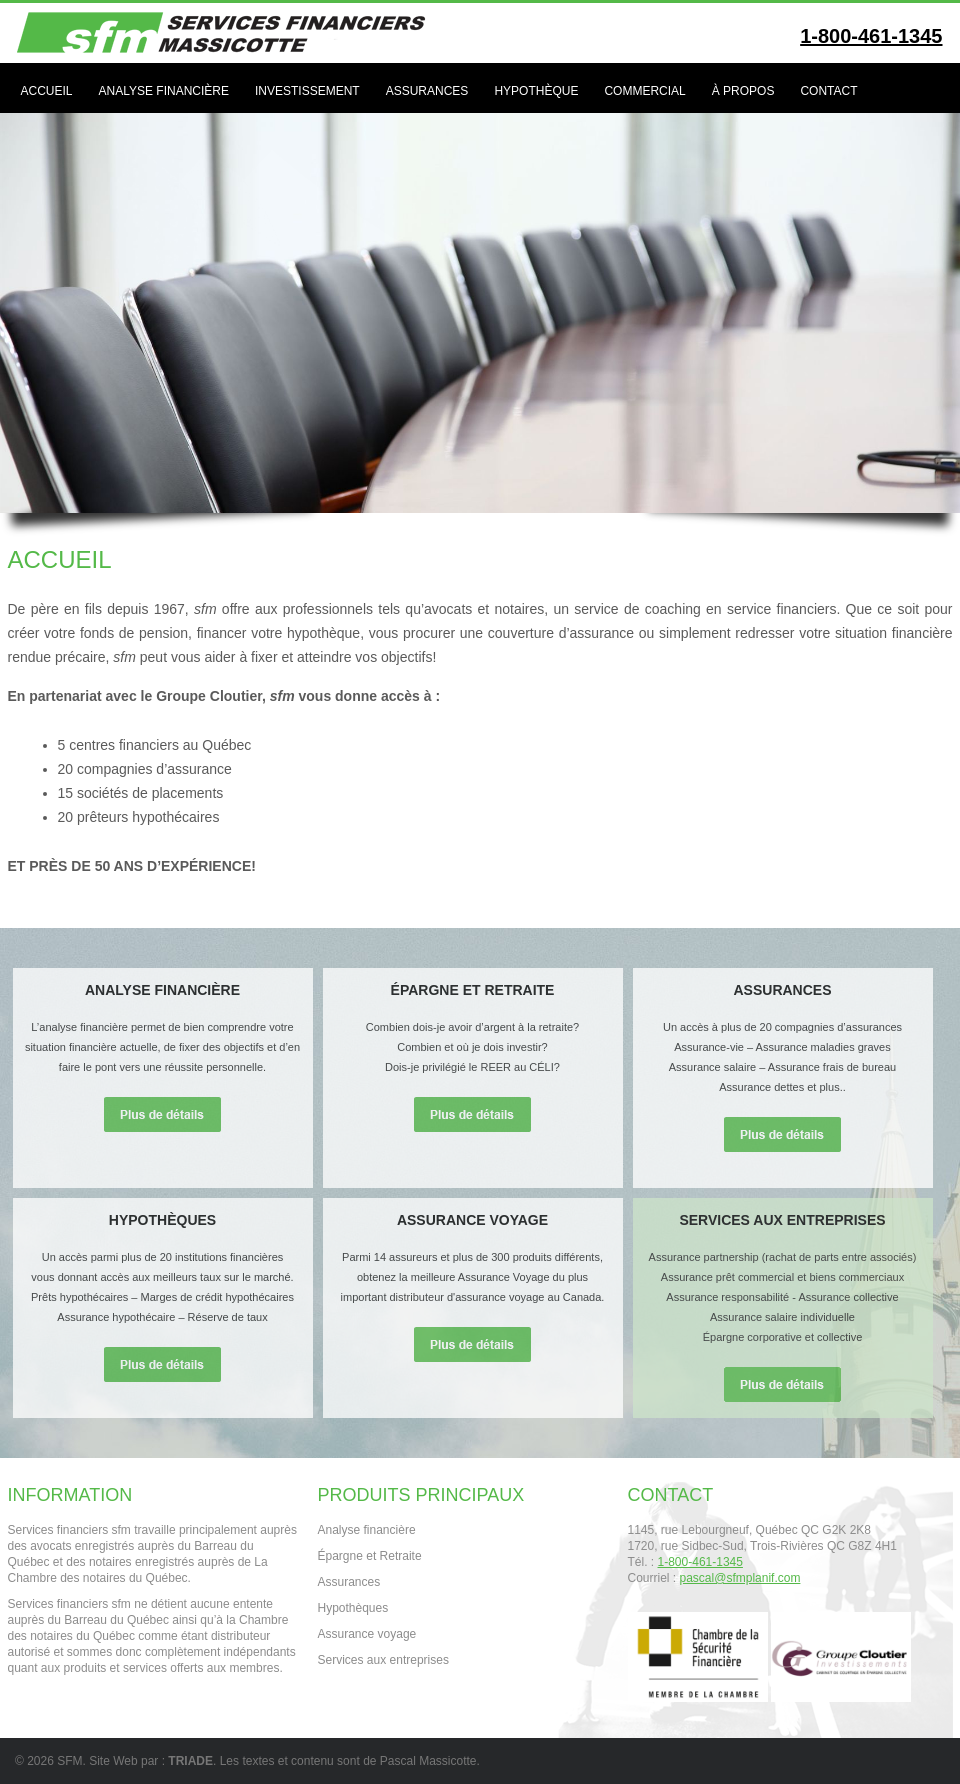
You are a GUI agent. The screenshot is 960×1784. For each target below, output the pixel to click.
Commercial (644, 91)
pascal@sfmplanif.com (740, 1578)
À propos (743, 91)
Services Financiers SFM (233, 33)
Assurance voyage (367, 1634)
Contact (828, 91)
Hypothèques (353, 1608)
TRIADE (190, 1761)
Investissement (307, 91)
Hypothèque (536, 91)
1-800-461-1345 (871, 36)
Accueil (47, 91)
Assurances (427, 91)
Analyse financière (164, 91)
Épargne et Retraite (370, 1556)
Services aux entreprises (383, 1660)
